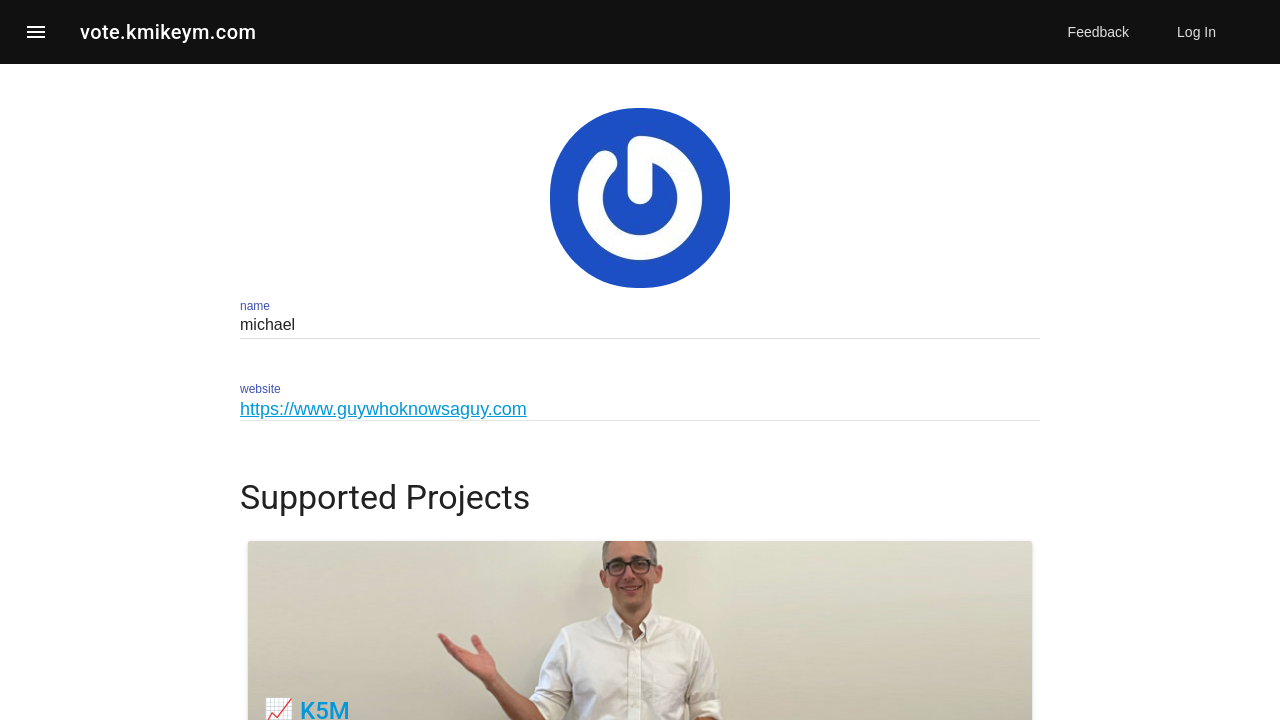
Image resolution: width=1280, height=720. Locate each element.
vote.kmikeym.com (168, 32)
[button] (36, 32)
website (260, 389)
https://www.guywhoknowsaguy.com (383, 409)
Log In (1196, 32)
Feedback (1098, 32)
